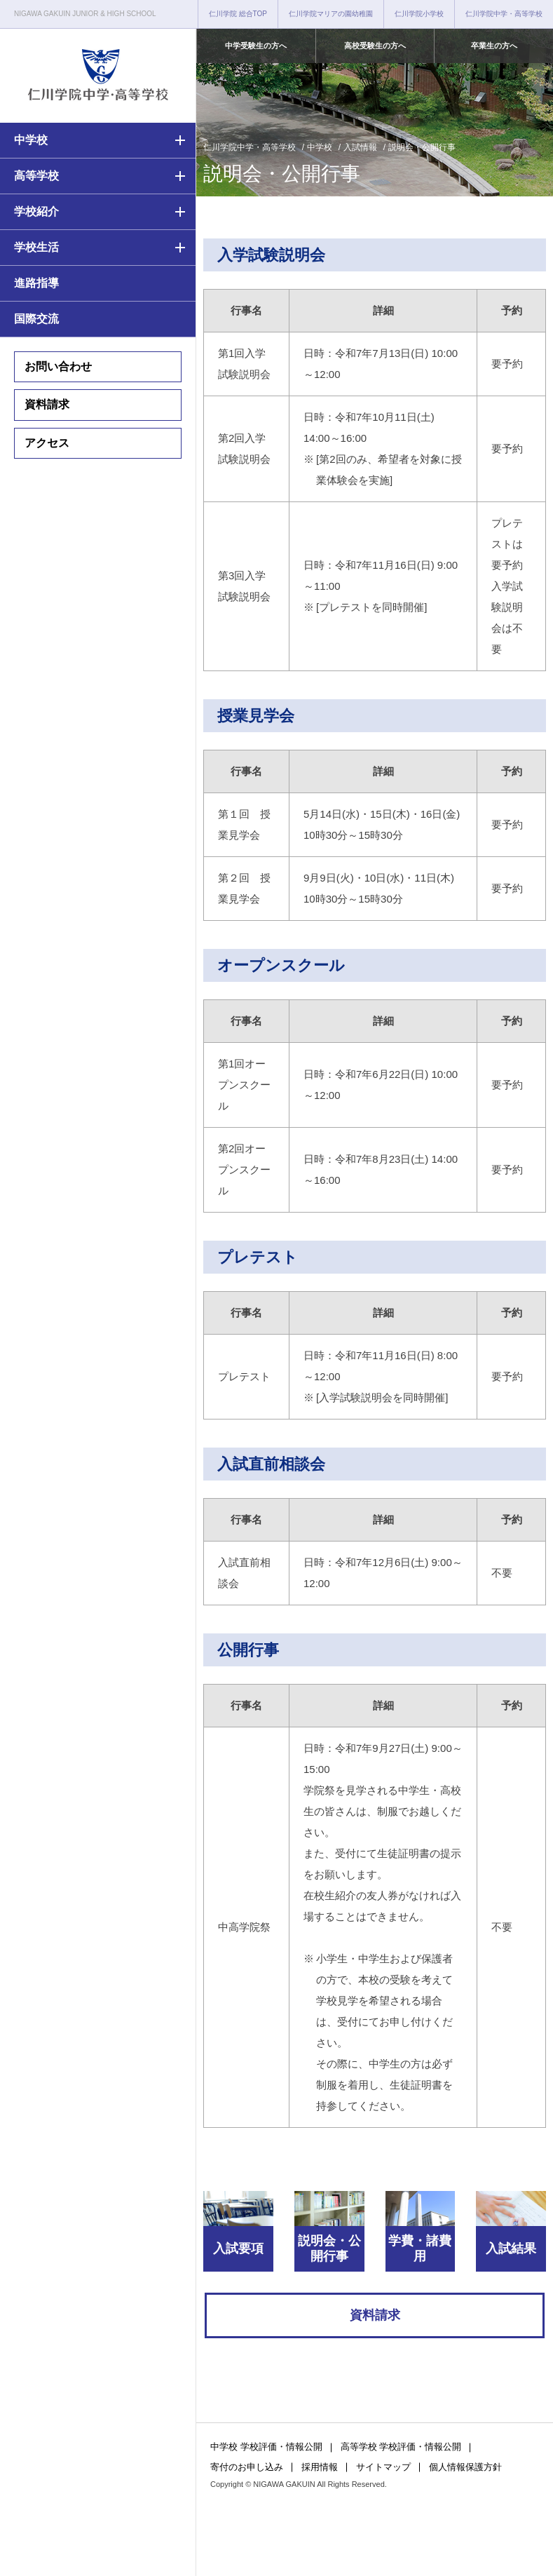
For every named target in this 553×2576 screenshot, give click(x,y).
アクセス (47, 443)
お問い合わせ (58, 366)
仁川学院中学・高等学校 (503, 14)
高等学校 (36, 176)
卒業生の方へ (494, 45)
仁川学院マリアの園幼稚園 (331, 14)
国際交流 (36, 319)
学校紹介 (36, 211)
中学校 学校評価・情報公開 (266, 2446)
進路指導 (36, 283)
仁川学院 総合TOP (238, 14)
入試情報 (360, 147)
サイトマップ (383, 2467)
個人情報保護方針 (465, 2467)
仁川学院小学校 (419, 14)
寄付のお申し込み (246, 2467)
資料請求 (47, 404)
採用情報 (319, 2467)
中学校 (31, 140)
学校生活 (36, 247)
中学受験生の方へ (256, 45)
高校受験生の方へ (375, 45)
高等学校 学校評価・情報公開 (401, 2446)
